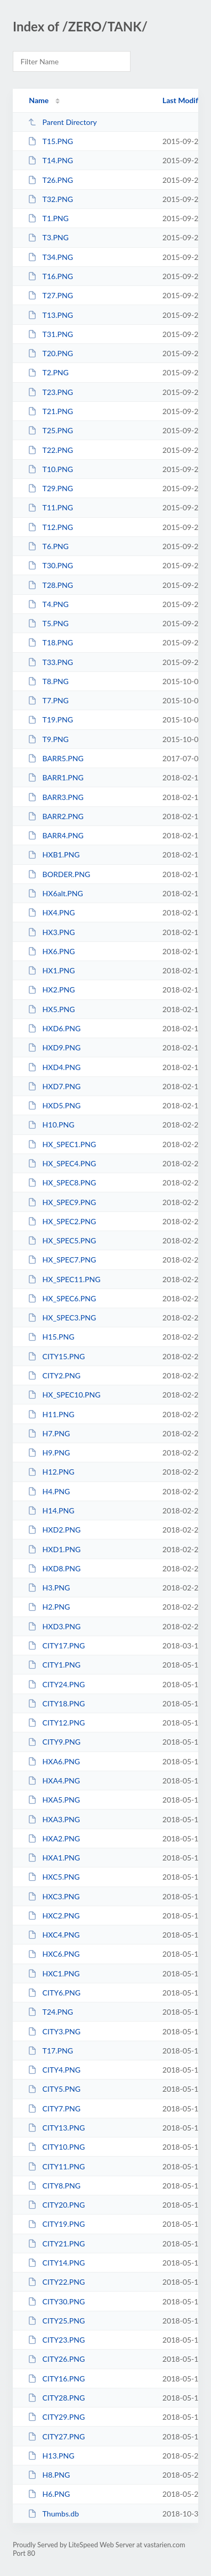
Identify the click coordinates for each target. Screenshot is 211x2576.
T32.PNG (50, 199)
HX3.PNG (51, 932)
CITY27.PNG (56, 2436)
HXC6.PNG (53, 1953)
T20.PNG (50, 353)
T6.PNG (48, 546)
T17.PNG (50, 2050)
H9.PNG (49, 1452)
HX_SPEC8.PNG (62, 1182)
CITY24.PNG (56, 1684)
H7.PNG (49, 1433)
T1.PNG (48, 218)
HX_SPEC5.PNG (62, 1240)
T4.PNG (48, 604)
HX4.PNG (51, 912)
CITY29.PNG (56, 2416)
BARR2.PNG (56, 816)
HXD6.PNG (54, 1028)
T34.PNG (50, 257)
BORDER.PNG (59, 874)
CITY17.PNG (56, 1645)
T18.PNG (50, 642)
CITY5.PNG (54, 2088)
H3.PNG (49, 1587)
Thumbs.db (53, 2513)
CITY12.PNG (56, 1722)
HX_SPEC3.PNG (62, 1317)
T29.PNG (50, 488)
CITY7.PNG (54, 2108)
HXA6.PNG (54, 1761)
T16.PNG (50, 276)
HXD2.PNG (54, 1529)
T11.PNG (50, 507)
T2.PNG (48, 372)
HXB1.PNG (53, 854)
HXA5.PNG (54, 1799)
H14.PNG (51, 1510)
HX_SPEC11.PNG (64, 1279)
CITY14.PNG (56, 2262)
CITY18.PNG (56, 1703)
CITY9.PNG (54, 1741)
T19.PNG (50, 719)
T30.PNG (50, 565)
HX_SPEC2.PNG (62, 1221)
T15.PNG (50, 141)
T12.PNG (50, 527)
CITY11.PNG (56, 2166)
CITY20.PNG (56, 2204)
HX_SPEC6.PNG (62, 1298)
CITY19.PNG (56, 2223)
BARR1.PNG (56, 777)
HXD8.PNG (54, 1568)
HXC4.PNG (53, 1934)
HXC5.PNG (53, 1876)
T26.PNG (50, 179)
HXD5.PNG (54, 1105)
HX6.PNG (51, 951)
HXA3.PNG (54, 1819)
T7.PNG (48, 700)
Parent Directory (62, 122)
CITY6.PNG (54, 1992)
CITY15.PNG (56, 1356)
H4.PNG (49, 1491)
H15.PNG (51, 1336)
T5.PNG (48, 623)
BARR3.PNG (56, 797)
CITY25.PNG (56, 2320)
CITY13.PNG (56, 2127)
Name (38, 100)
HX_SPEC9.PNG (62, 1202)
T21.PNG (50, 411)
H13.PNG (51, 2455)
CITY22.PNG (56, 2281)
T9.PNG (48, 739)
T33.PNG (50, 662)
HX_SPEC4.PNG (62, 1163)
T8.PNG (48, 681)
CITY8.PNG (54, 2185)
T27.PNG (50, 295)
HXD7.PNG (54, 1086)
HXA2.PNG (54, 1838)
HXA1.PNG (54, 1857)
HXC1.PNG (53, 1973)
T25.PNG (50, 430)
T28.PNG (50, 585)
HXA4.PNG (54, 1780)
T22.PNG (50, 449)
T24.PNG (50, 2011)
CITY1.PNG (54, 1664)
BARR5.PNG (56, 758)
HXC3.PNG (53, 1896)
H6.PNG (49, 2493)
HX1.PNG (51, 970)
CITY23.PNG (56, 2339)
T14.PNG (50, 160)
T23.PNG (50, 392)
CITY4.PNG (54, 2069)
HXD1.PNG (54, 1549)
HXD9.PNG (54, 1047)
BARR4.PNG (56, 835)
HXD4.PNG (54, 1067)
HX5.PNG (51, 1009)
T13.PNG (50, 314)
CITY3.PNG (54, 2031)
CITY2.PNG (54, 1375)
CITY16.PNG (56, 2378)
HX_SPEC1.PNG (62, 1144)
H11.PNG (51, 1414)
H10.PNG (51, 1124)
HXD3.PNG (54, 1626)
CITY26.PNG (56, 2358)
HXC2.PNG (53, 1915)
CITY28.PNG (56, 2397)
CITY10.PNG (56, 2146)
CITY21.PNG (56, 2243)
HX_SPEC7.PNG (62, 1259)
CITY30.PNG (56, 2301)
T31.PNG (50, 334)
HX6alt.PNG (55, 893)
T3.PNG (48, 237)
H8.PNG (49, 2474)
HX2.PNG (51, 989)
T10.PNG (50, 469)
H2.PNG (49, 1606)
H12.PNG (51, 1471)
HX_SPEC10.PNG (64, 1394)
